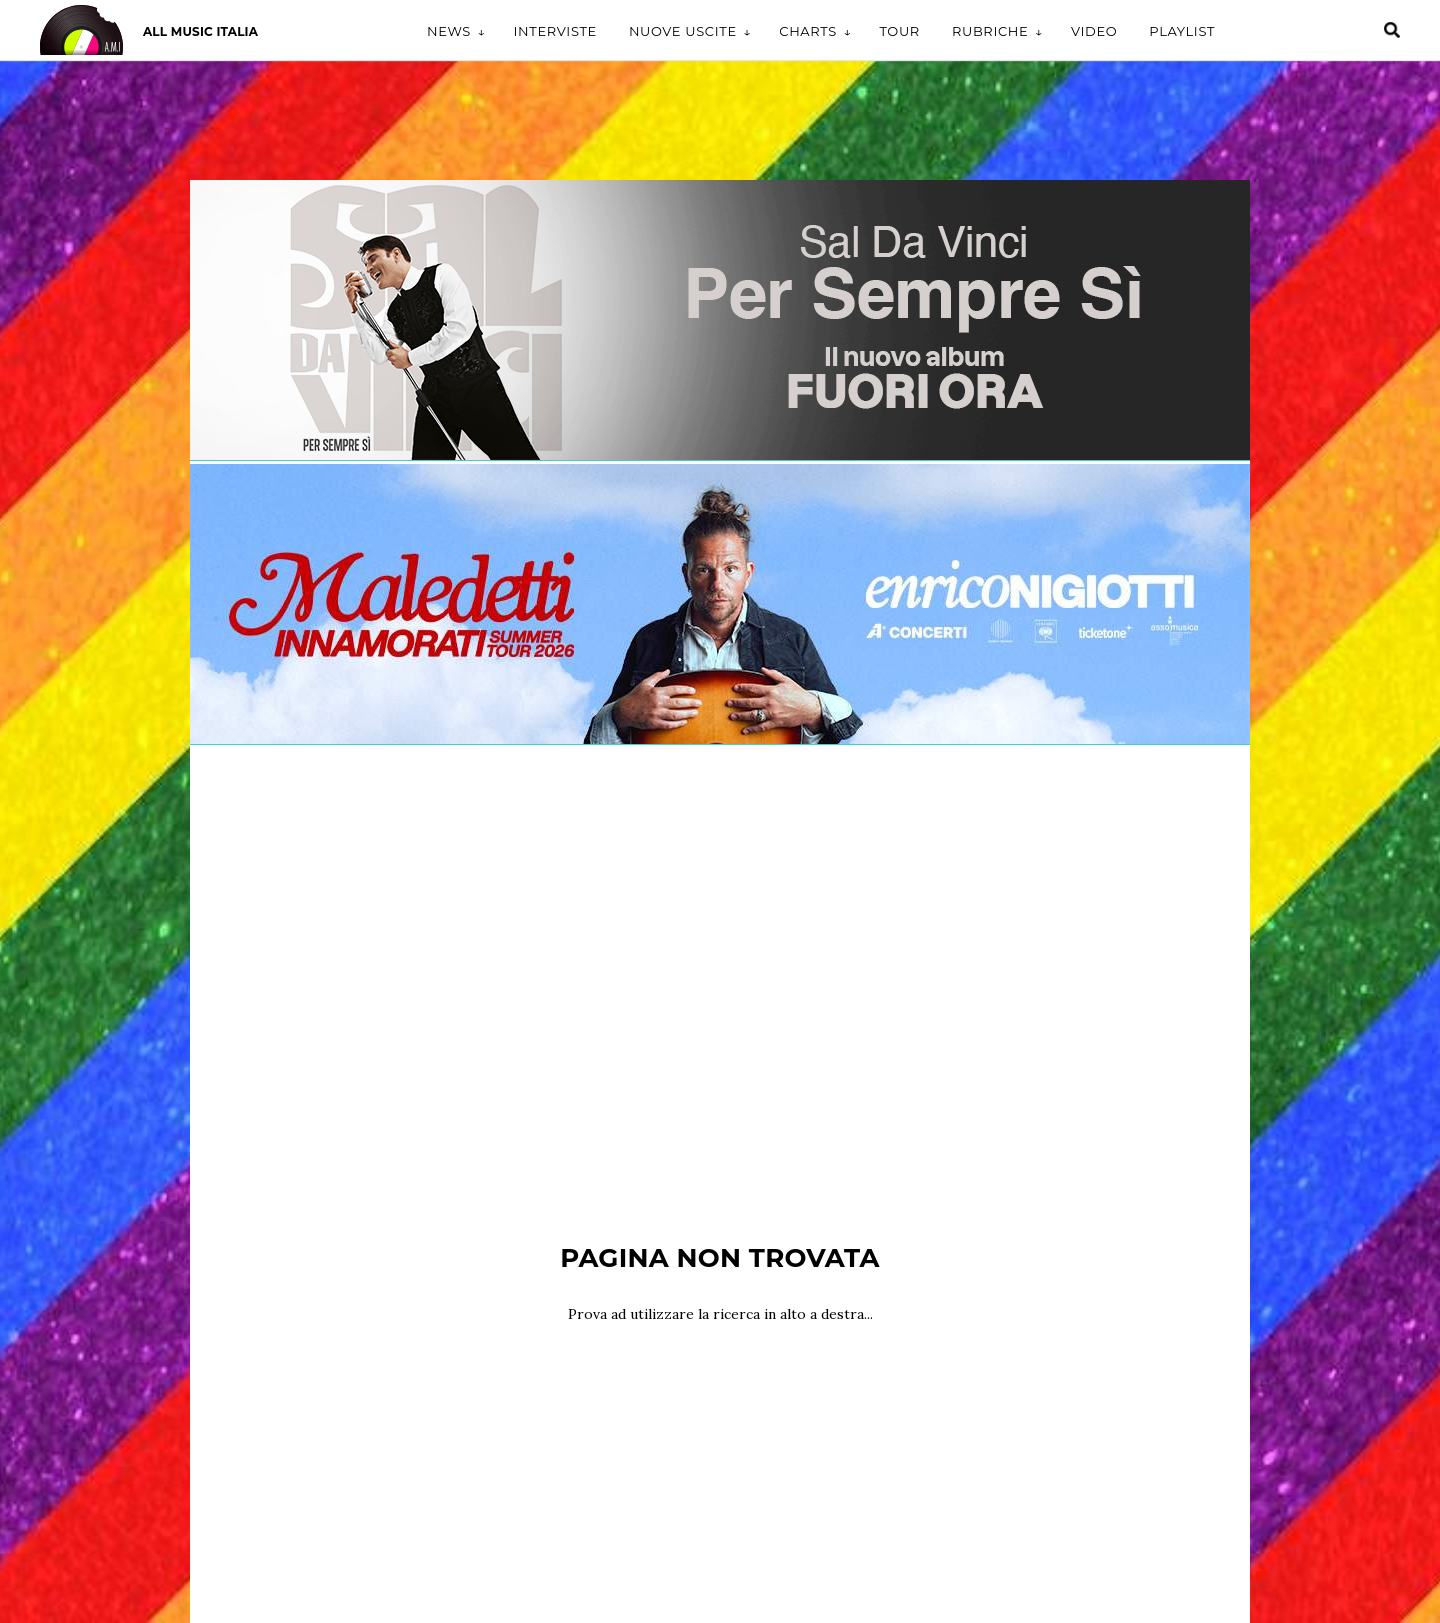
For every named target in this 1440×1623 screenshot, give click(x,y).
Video (1094, 31)
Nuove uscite (683, 31)
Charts (808, 31)
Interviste (554, 31)
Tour (899, 31)
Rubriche (990, 31)
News (449, 31)
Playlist (1182, 31)
